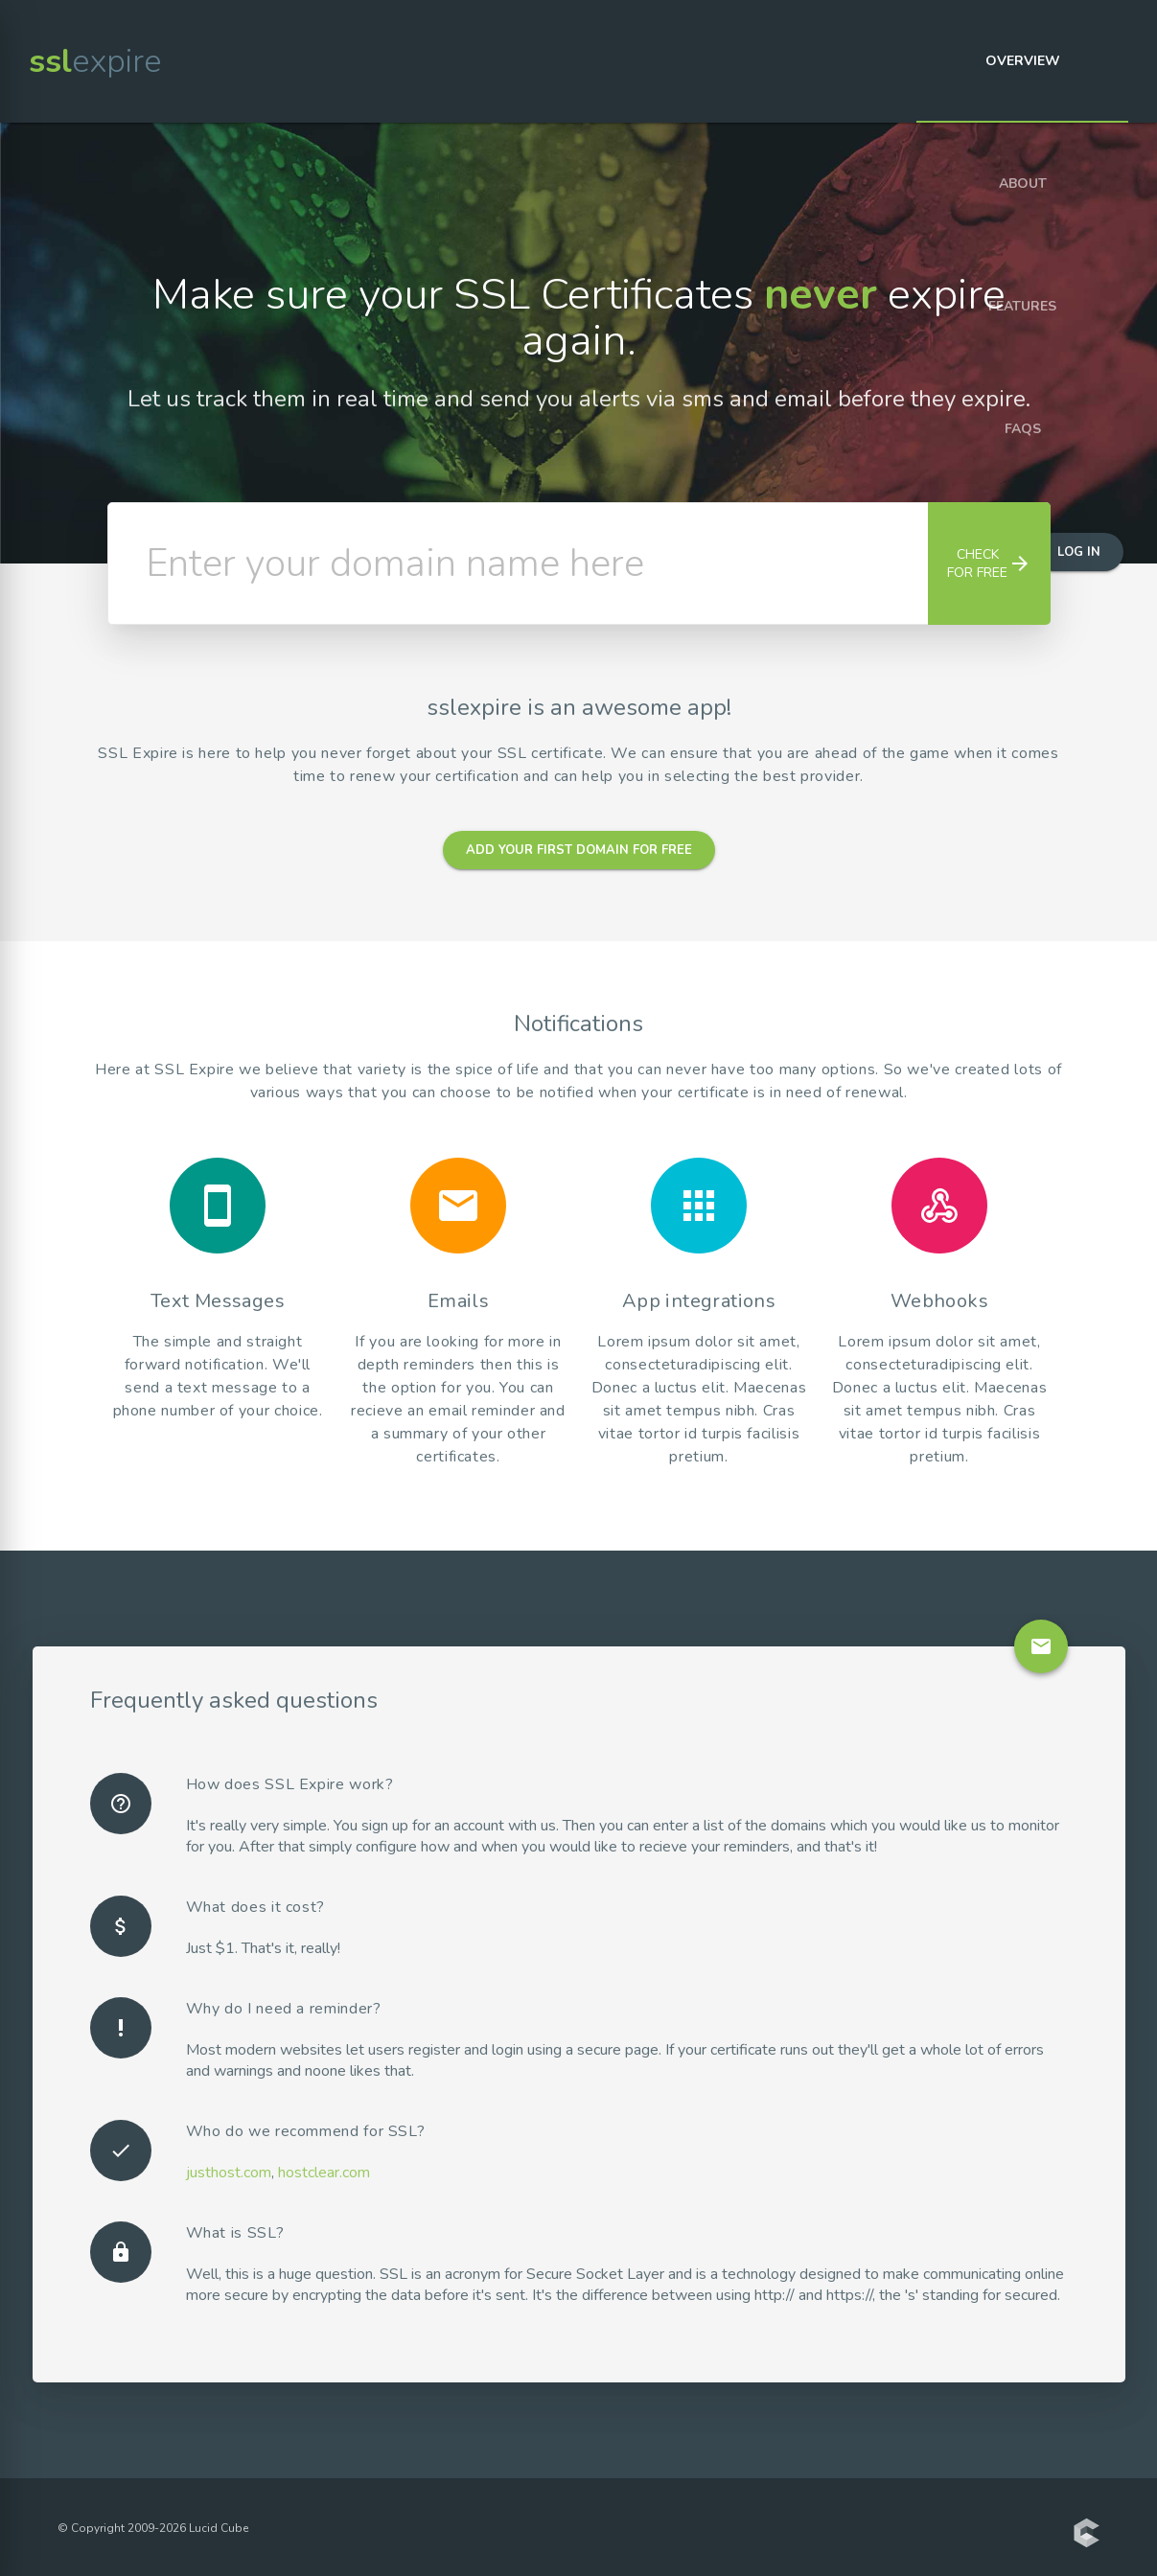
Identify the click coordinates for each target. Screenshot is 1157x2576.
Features (1022, 306)
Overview (1022, 61)
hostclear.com (324, 2172)
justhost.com (228, 2172)
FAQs (1023, 429)
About (1023, 183)
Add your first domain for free (579, 850)
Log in (1078, 552)
